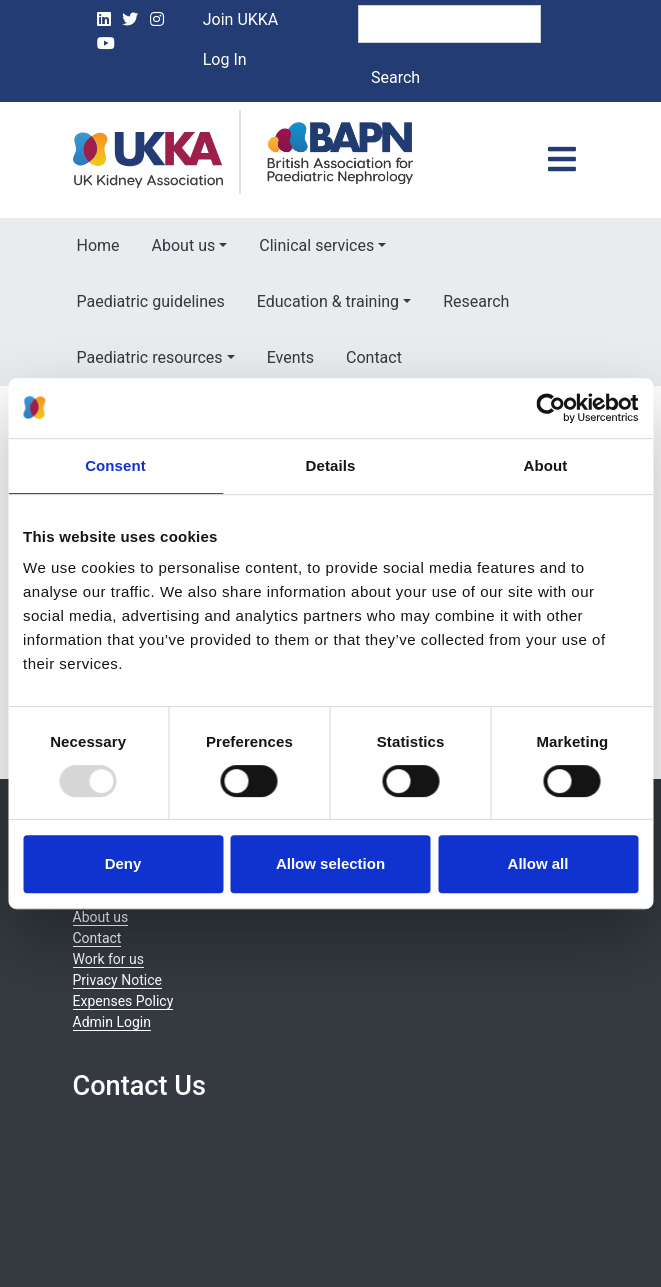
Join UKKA (241, 19)
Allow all (538, 863)
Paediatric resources (150, 357)
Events (290, 357)
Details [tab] (331, 465)
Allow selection (330, 863)
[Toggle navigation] (562, 160)
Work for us (109, 959)
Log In (225, 59)
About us (184, 245)
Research (476, 301)
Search (395, 77)
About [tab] (546, 465)
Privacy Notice (117, 980)
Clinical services (316, 245)
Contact (374, 357)
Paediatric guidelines (151, 301)
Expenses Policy (123, 1001)
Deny (123, 863)
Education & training (328, 301)
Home (98, 245)
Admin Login (112, 1022)
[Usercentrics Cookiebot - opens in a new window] (550, 408)
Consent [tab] (115, 465)
